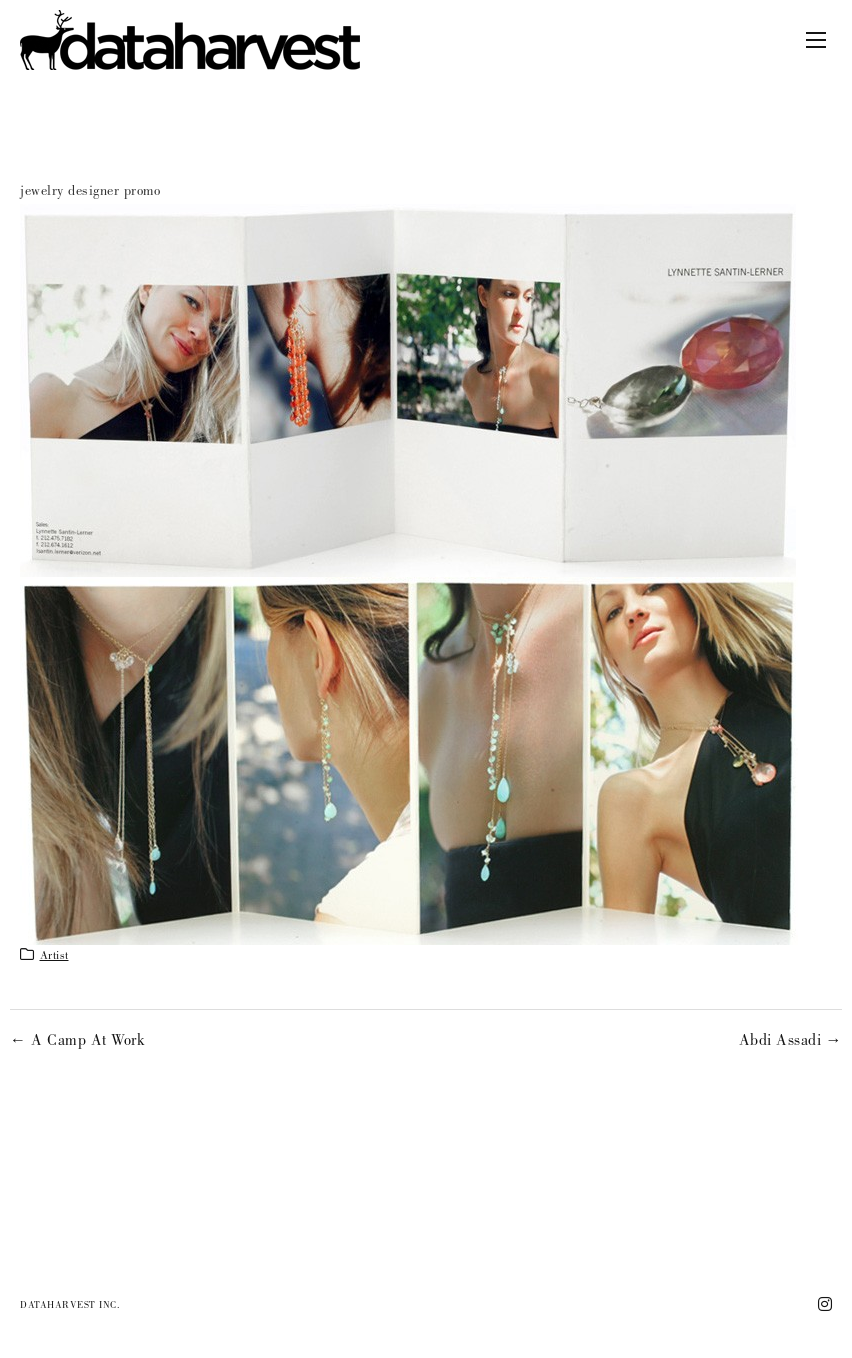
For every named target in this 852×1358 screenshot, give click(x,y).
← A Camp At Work (77, 1042)
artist (54, 957)
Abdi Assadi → (791, 1042)
